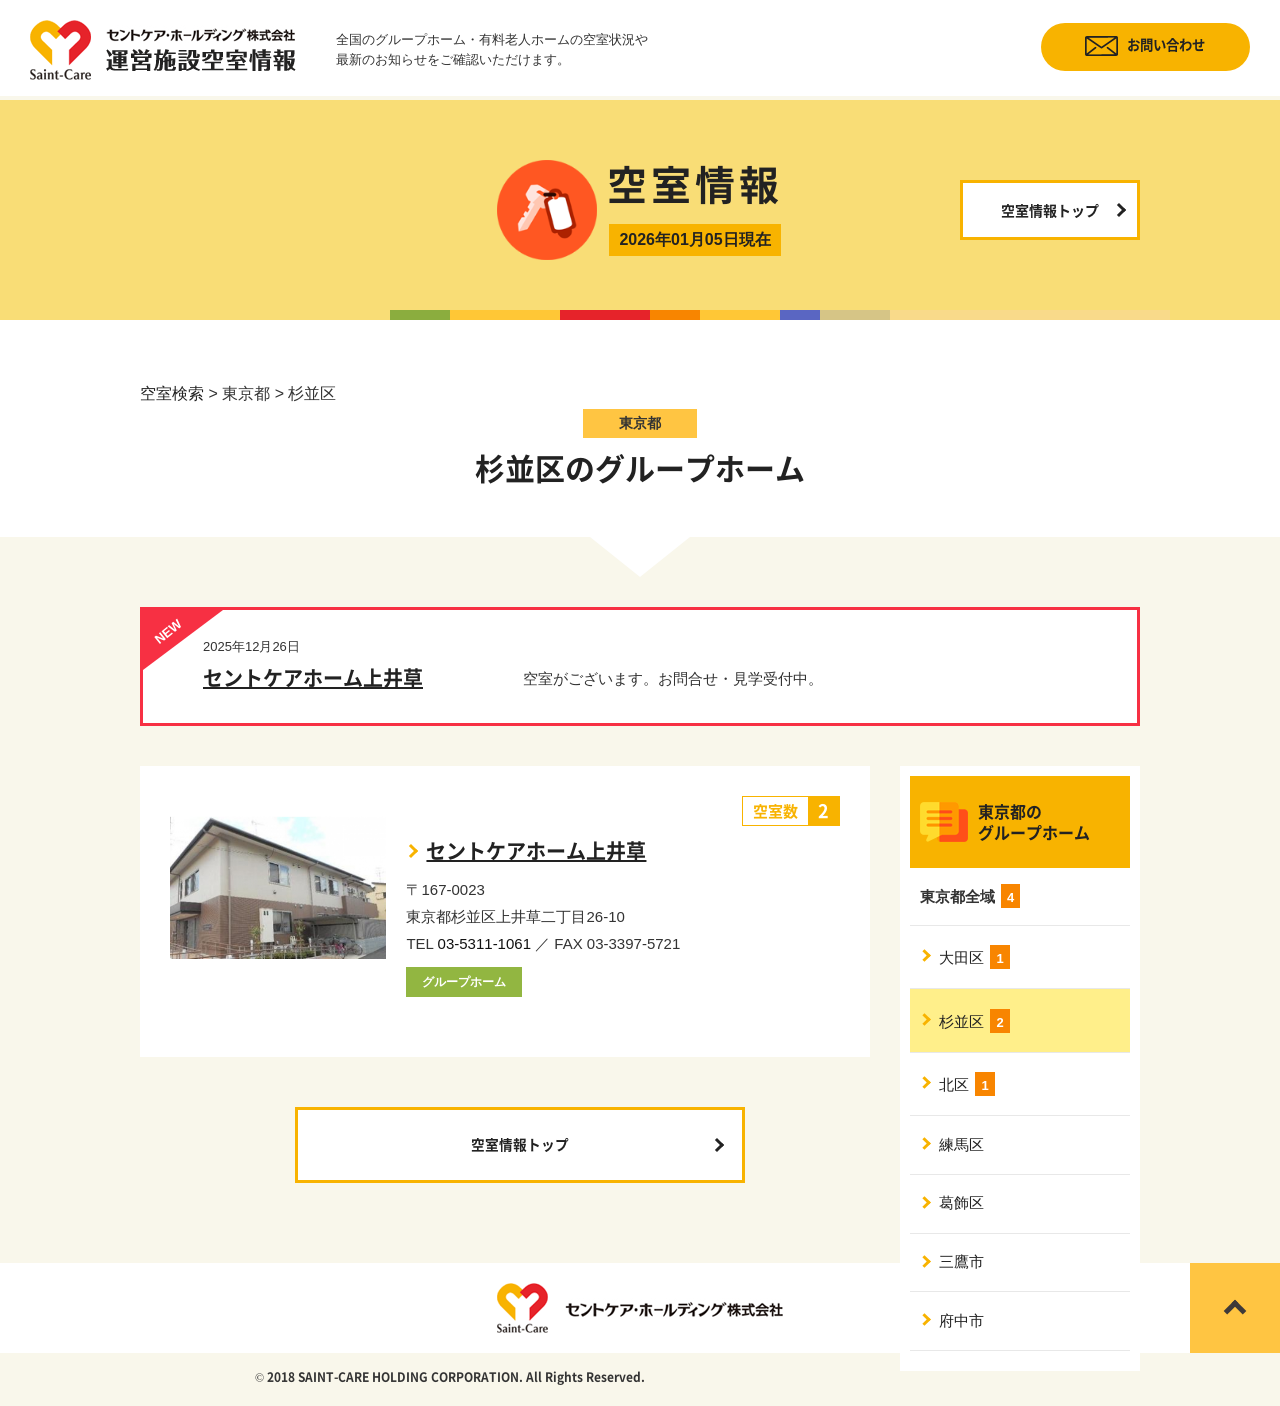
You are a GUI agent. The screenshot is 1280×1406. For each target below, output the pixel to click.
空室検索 (172, 393)
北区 (967, 1088)
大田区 (975, 958)
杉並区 (975, 1023)
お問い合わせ (1158, 46)
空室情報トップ (1050, 210)
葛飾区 (962, 1211)
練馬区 (962, 1150)
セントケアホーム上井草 (313, 678)
